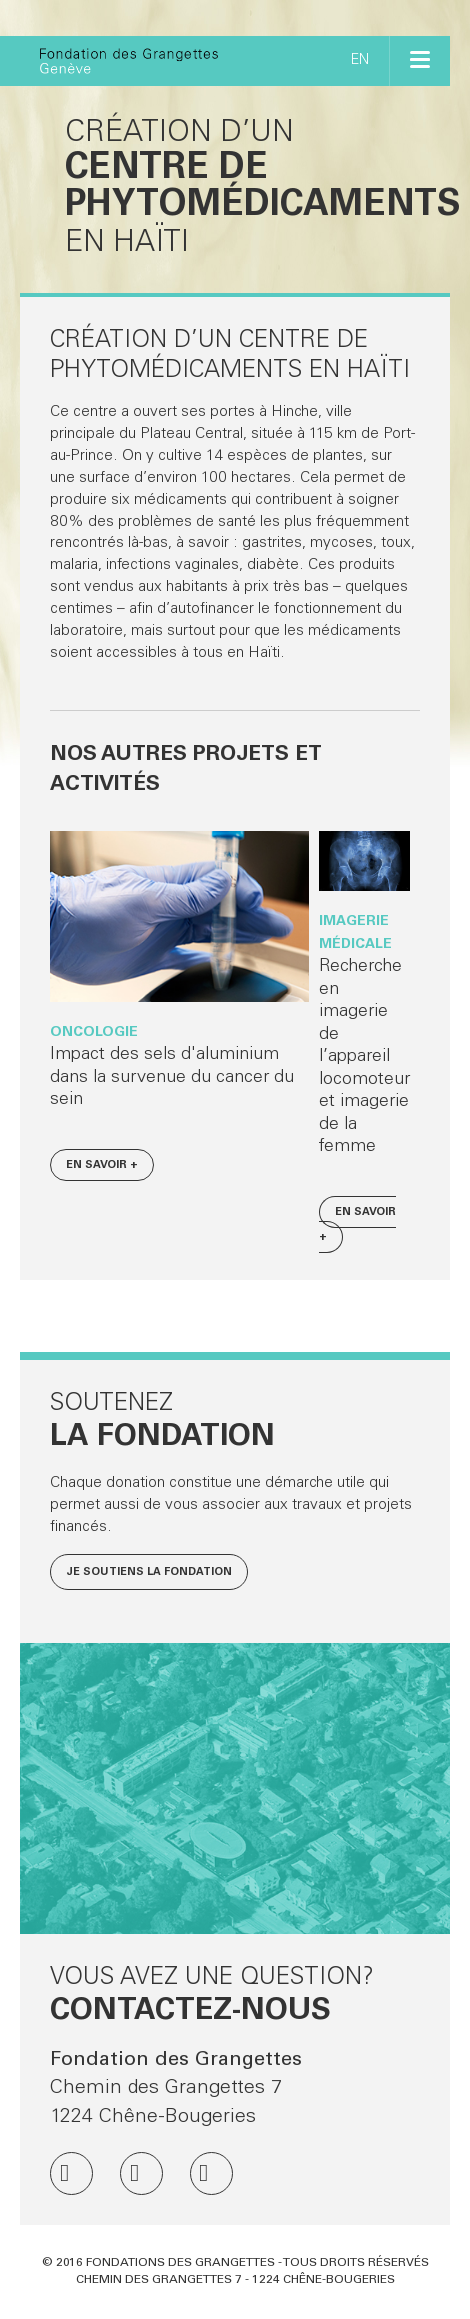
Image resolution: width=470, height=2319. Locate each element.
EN (360, 61)
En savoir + (102, 1165)
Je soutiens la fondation (149, 1572)
